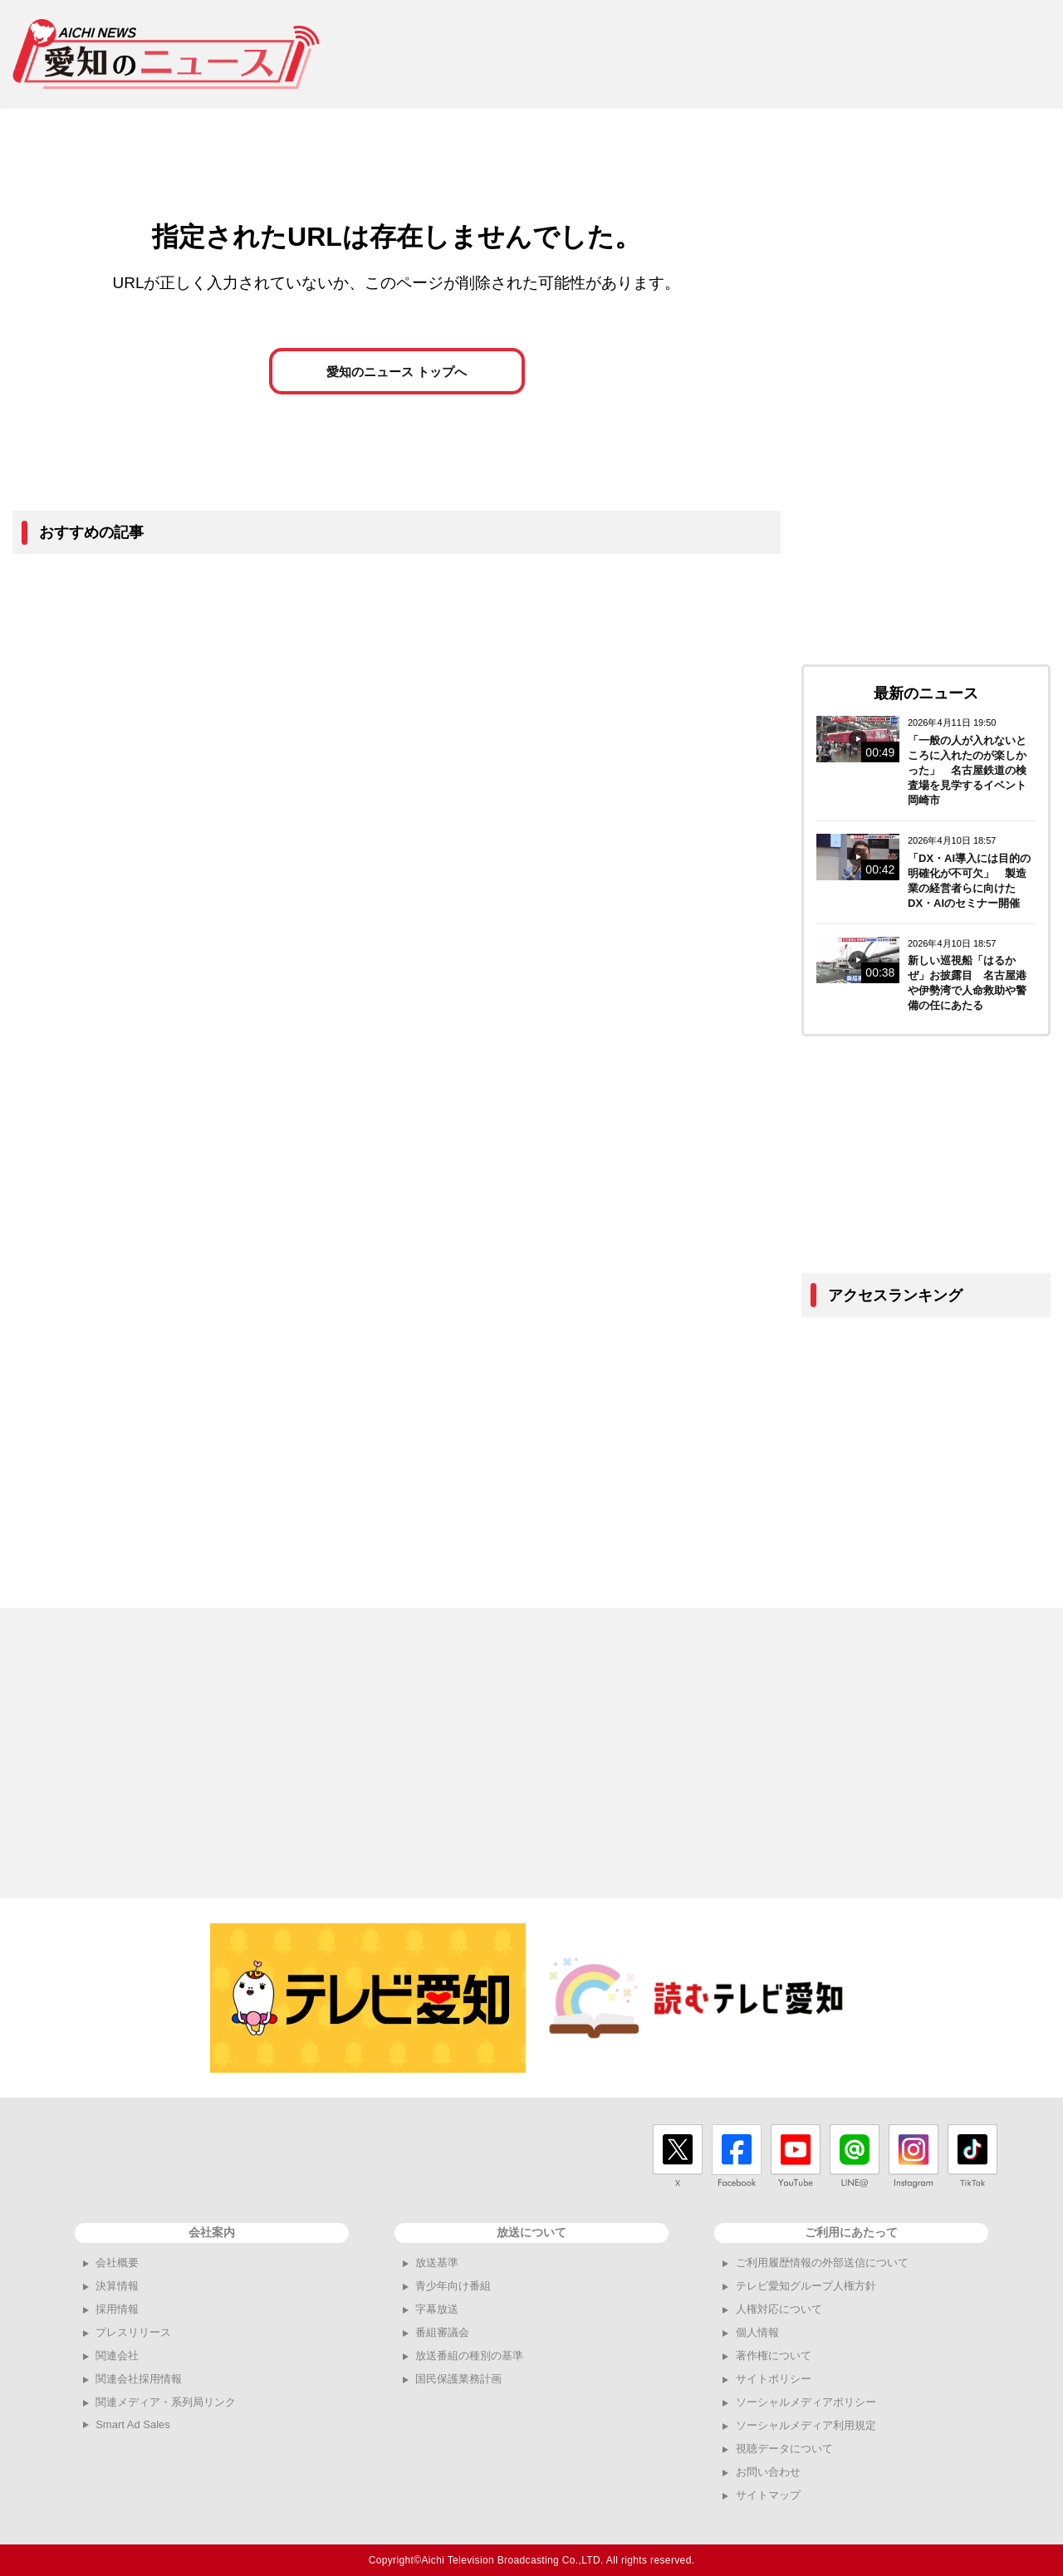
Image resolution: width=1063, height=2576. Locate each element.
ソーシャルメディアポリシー (806, 2402)
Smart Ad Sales (133, 2424)
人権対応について (779, 2309)
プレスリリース (133, 2332)
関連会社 (117, 2355)
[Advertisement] (748, 54)
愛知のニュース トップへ (396, 375)
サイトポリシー (773, 2379)
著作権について (773, 2355)
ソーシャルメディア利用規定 (806, 2425)
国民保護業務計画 (458, 2379)
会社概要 (117, 2262)
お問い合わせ (768, 2472)
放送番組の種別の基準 (469, 2355)
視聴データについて (784, 2448)
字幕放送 (436, 2309)
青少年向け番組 (453, 2286)
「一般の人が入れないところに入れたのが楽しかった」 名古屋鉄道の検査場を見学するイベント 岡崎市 (972, 770)
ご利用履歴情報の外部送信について (822, 2262)
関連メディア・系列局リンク (166, 2402)
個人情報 (757, 2332)
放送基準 (436, 2262)
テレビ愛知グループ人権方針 (806, 2286)
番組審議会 (442, 2332)
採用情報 (117, 2309)
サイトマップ (768, 2495)
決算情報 (117, 2286)
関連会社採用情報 (139, 2379)
